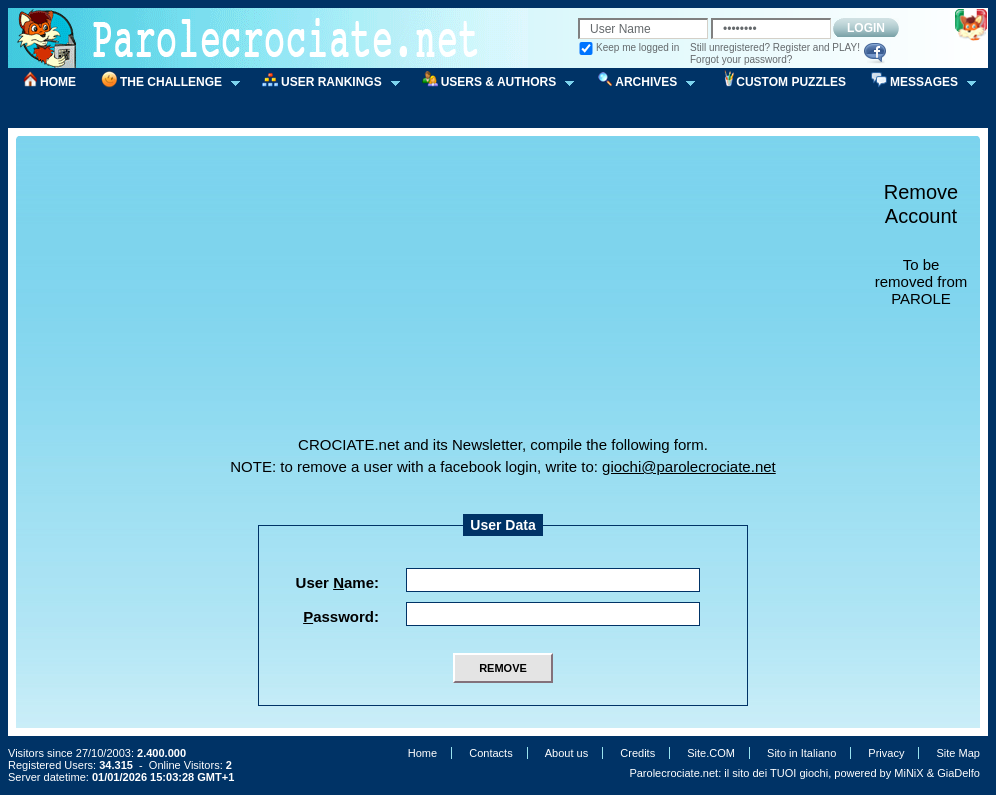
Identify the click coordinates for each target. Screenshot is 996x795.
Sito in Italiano (801, 753)
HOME (58, 82)
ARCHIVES (639, 82)
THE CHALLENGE (164, 82)
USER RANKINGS (324, 82)
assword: (341, 616)
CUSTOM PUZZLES (791, 82)
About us (566, 753)
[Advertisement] (510, 296)
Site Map (958, 753)
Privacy (886, 753)
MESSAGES (917, 82)
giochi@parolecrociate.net (689, 466)
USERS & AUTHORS (492, 82)
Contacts (490, 753)
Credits (637, 753)
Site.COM (711, 753)
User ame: (337, 582)
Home (422, 753)
